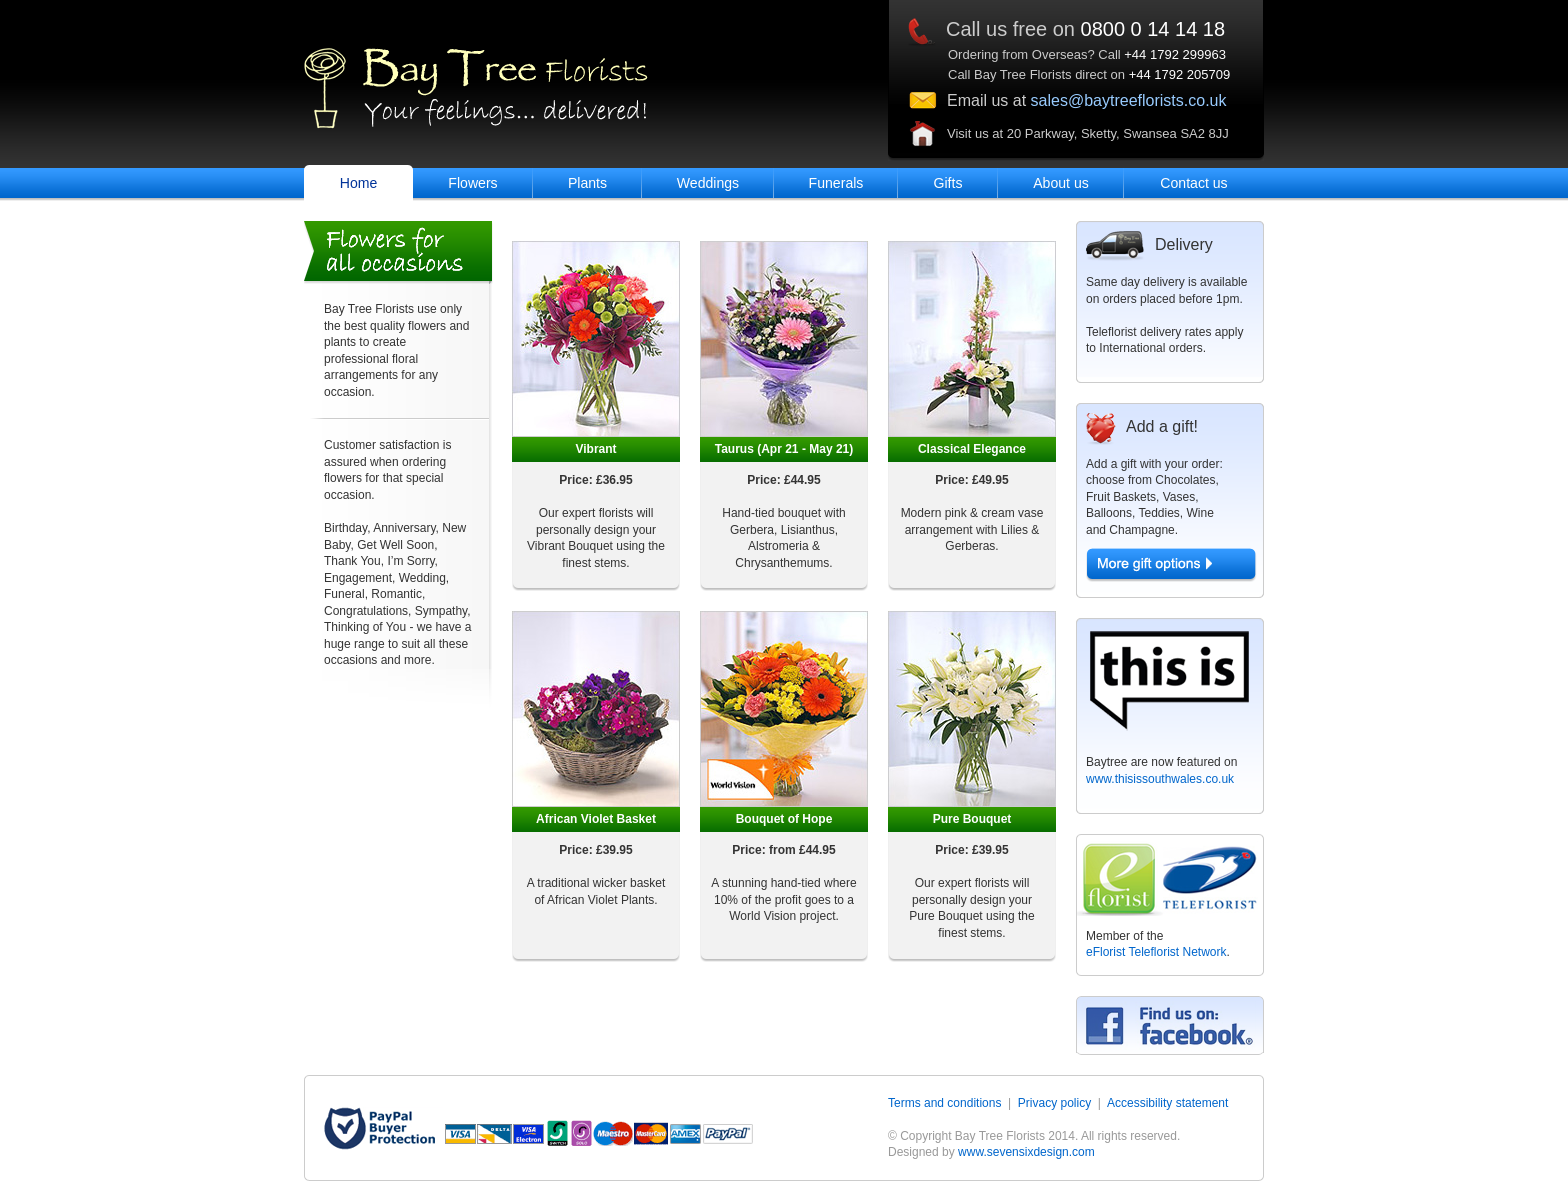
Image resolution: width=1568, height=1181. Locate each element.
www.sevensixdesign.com (1026, 1152)
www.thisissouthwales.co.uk (1160, 779)
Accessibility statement (1167, 1103)
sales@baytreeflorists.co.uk (1129, 100)
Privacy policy (1054, 1103)
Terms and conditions (944, 1103)
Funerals (836, 183)
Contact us (1193, 183)
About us (1061, 183)
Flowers (472, 183)
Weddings (708, 183)
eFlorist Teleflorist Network (1156, 952)
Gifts (948, 183)
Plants (587, 183)
